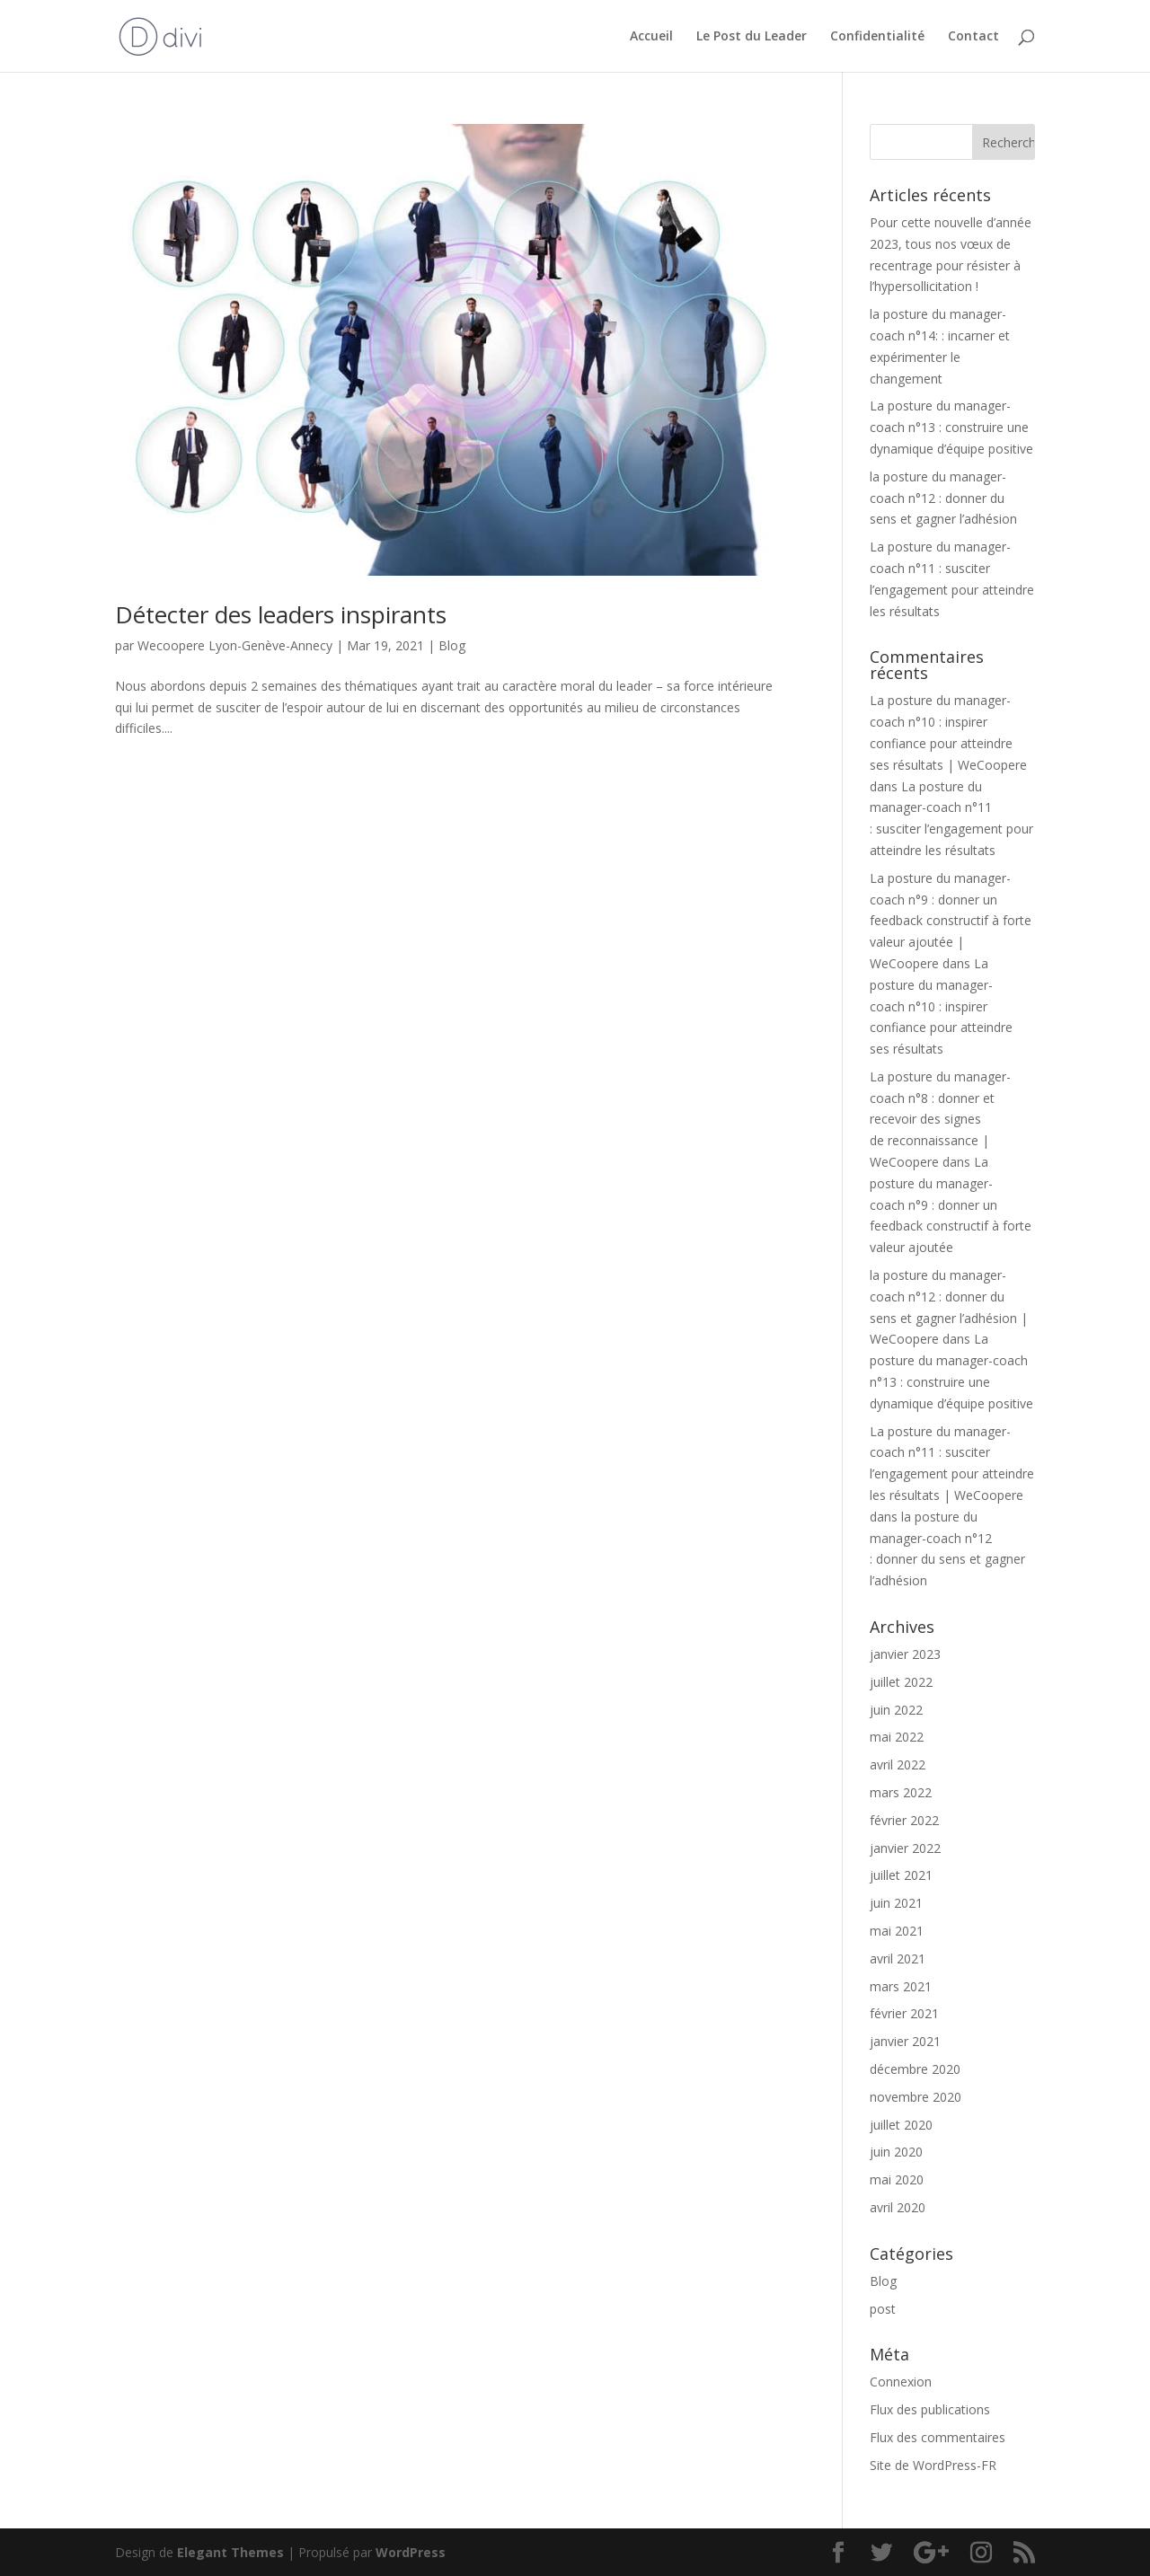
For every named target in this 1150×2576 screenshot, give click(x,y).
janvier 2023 (905, 1654)
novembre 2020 (915, 2096)
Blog (451, 645)
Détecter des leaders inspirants (281, 614)
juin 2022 (896, 1709)
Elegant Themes (230, 2552)
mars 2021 (901, 1986)
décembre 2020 (915, 2069)
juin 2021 (896, 1902)
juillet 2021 (901, 1874)
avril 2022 (897, 1764)
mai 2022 (897, 1736)
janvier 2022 (905, 1848)
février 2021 (904, 2013)
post (883, 2308)
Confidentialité (877, 37)
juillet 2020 (901, 2124)
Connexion (901, 2381)
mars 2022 (901, 1792)
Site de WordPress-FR (933, 2465)
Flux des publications (930, 2409)
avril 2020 (897, 2207)
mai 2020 (897, 2179)
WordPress (411, 2552)
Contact (973, 37)
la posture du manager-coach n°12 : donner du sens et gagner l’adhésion (943, 498)
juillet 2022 (901, 1681)
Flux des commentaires (937, 2437)
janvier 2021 (905, 2041)
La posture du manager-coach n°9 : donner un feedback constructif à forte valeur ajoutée (950, 1204)
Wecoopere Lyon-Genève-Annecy (234, 645)
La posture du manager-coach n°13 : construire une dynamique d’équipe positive (951, 427)
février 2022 (904, 1820)
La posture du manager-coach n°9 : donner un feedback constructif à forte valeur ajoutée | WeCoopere (950, 920)
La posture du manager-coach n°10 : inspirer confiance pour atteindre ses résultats (941, 1006)
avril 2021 (897, 1958)
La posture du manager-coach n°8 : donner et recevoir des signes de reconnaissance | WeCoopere (940, 1119)
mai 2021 (897, 1930)
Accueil (651, 37)
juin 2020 (896, 2151)
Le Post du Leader (751, 37)
